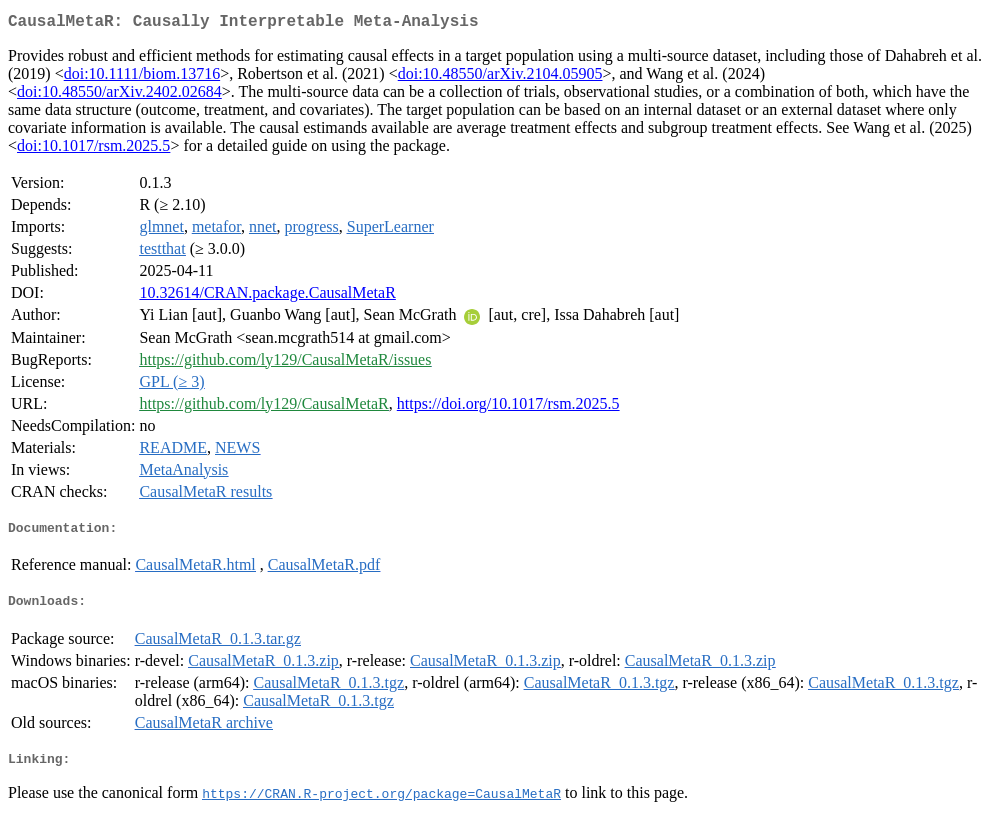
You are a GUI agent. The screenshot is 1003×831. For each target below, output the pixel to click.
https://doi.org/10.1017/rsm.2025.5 (508, 407)
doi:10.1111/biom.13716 (142, 77)
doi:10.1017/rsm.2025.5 (93, 149)
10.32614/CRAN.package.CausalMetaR (267, 296)
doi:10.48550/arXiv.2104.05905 (500, 77)
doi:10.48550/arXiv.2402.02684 (119, 95)
